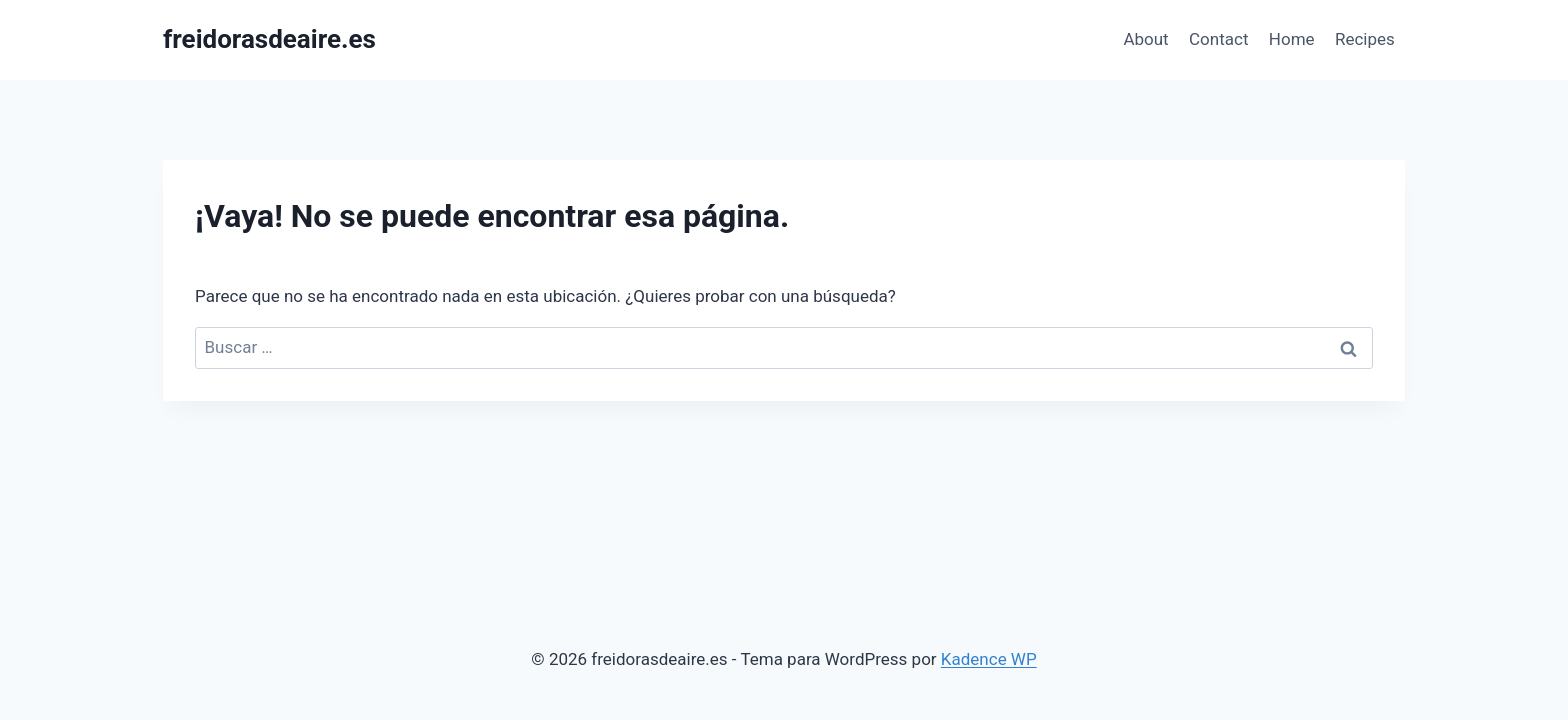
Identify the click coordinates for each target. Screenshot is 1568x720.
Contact (1218, 39)
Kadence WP (989, 659)
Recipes (1365, 39)
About (1145, 39)
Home (1292, 39)
